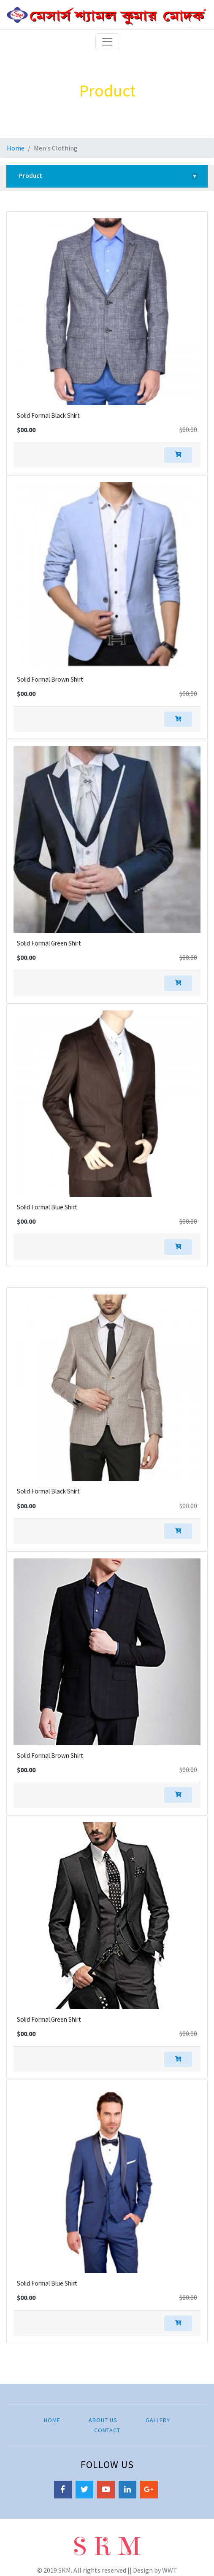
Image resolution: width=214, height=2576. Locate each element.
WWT (169, 2570)
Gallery (158, 2420)
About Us (103, 2420)
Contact (107, 2430)
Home (15, 148)
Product (108, 176)
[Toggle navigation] (107, 41)
